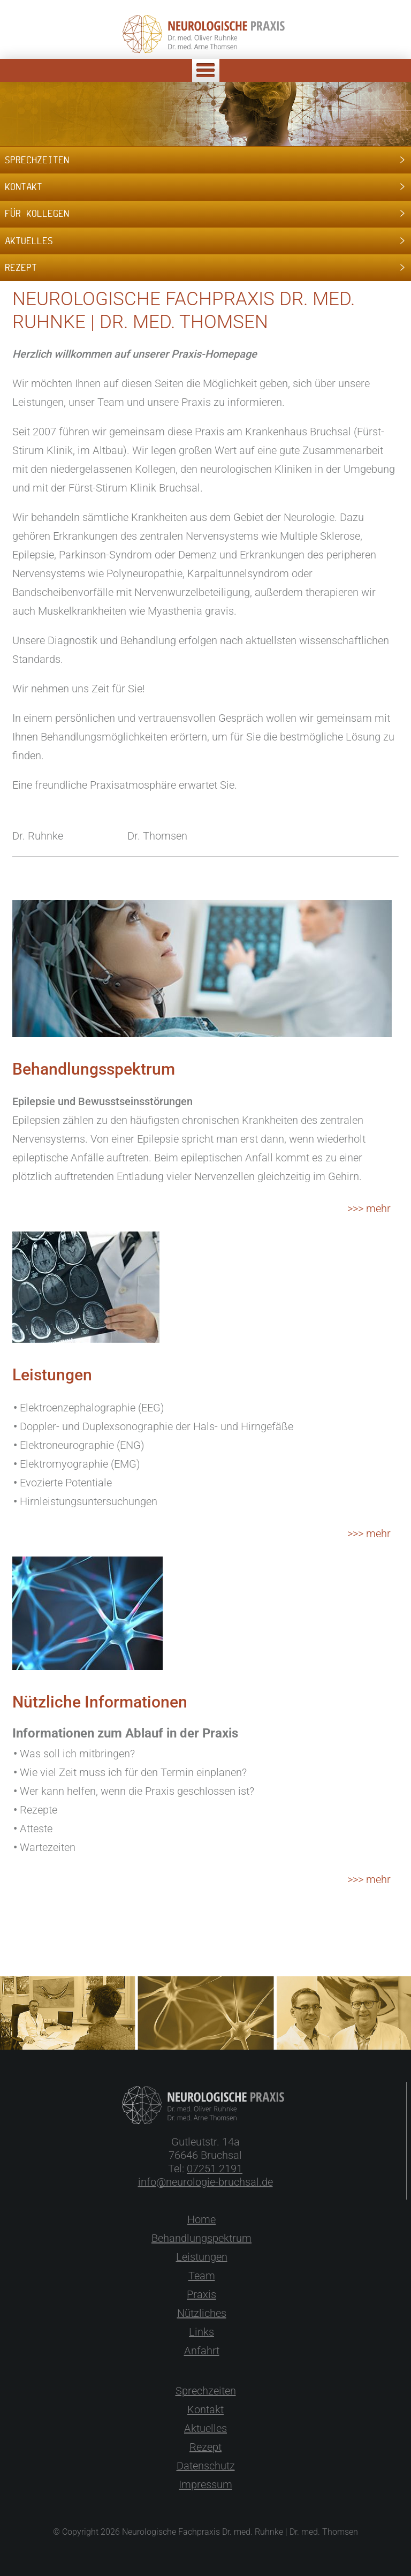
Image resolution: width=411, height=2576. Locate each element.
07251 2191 (214, 2168)
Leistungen (201, 2256)
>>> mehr (369, 1208)
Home (201, 2219)
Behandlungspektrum (201, 2238)
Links (201, 2331)
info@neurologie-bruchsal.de (205, 2181)
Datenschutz (206, 2465)
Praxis (201, 2294)
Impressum (205, 2484)
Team (201, 2275)
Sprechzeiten (206, 2390)
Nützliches (201, 2313)
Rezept (205, 2447)
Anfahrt (201, 2350)
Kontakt (205, 2409)
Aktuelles (205, 2428)
